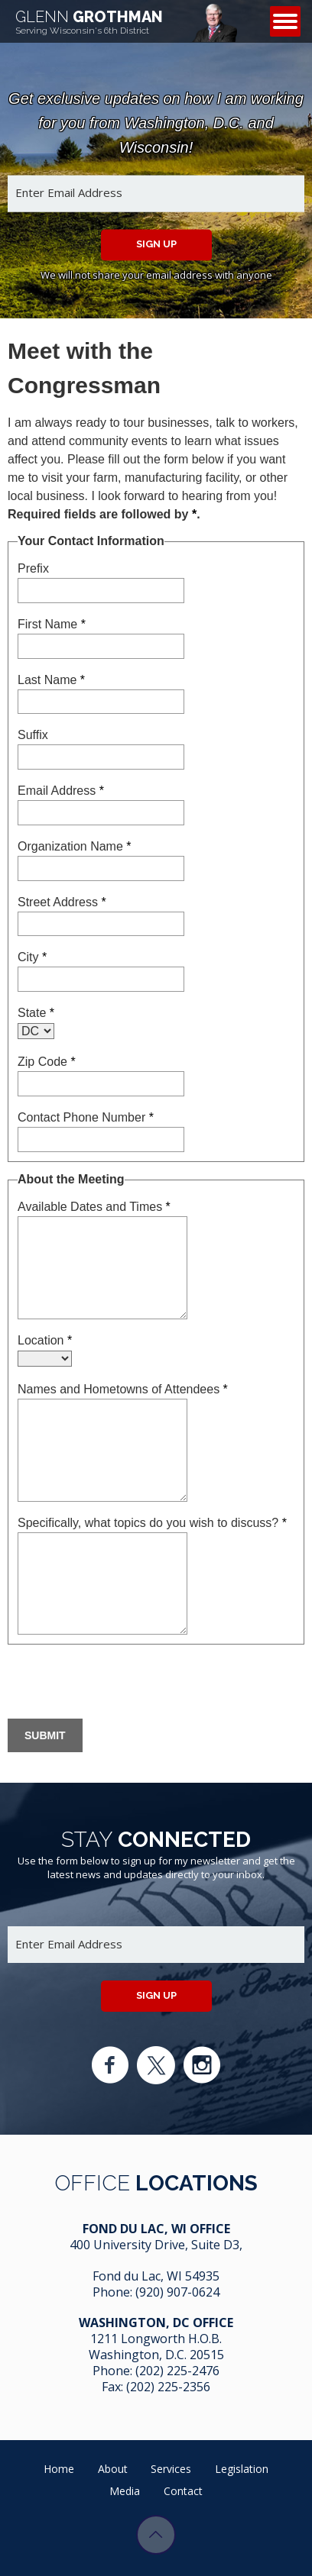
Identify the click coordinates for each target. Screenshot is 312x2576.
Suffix (33, 734)
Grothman (89, 22)
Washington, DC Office (156, 2322)
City (32, 957)
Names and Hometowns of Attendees (123, 1389)
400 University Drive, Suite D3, (156, 2244)
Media (124, 2491)
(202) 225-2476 (177, 2370)
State (36, 1012)
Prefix (33, 568)
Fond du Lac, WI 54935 (156, 2276)
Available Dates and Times (94, 1206)
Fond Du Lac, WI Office (156, 2228)
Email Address (61, 790)
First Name (52, 624)
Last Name (51, 679)
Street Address (62, 902)
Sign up (156, 244)
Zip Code (47, 1061)
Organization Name (75, 846)
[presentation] (124, 1683)
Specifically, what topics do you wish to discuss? (152, 1522)
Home (59, 2468)
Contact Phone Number (86, 1117)
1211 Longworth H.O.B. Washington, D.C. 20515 (156, 2346)
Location (45, 1340)
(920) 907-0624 (177, 2292)
